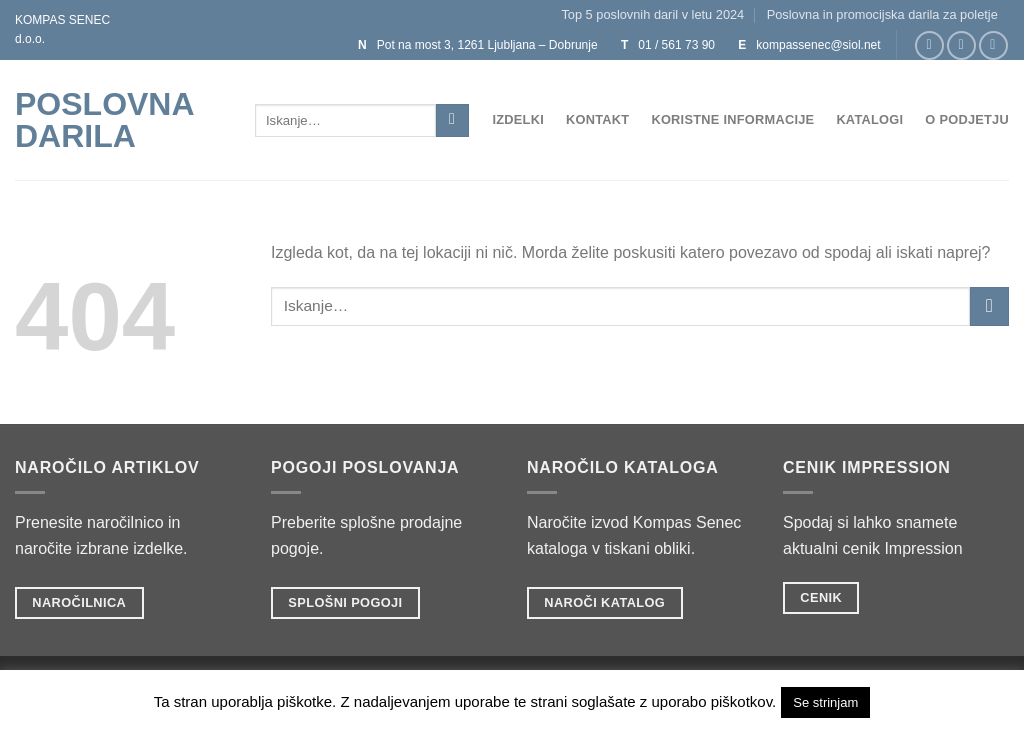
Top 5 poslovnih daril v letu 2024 (652, 14)
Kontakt (597, 119)
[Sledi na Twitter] (993, 45)
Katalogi (869, 119)
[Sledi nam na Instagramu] (961, 45)
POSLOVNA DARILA (104, 120)
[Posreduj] (452, 121)
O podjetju (967, 119)
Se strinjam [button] (825, 702)
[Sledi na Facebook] (929, 45)
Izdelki (518, 119)
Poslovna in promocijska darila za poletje (882, 14)
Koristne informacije (732, 119)
